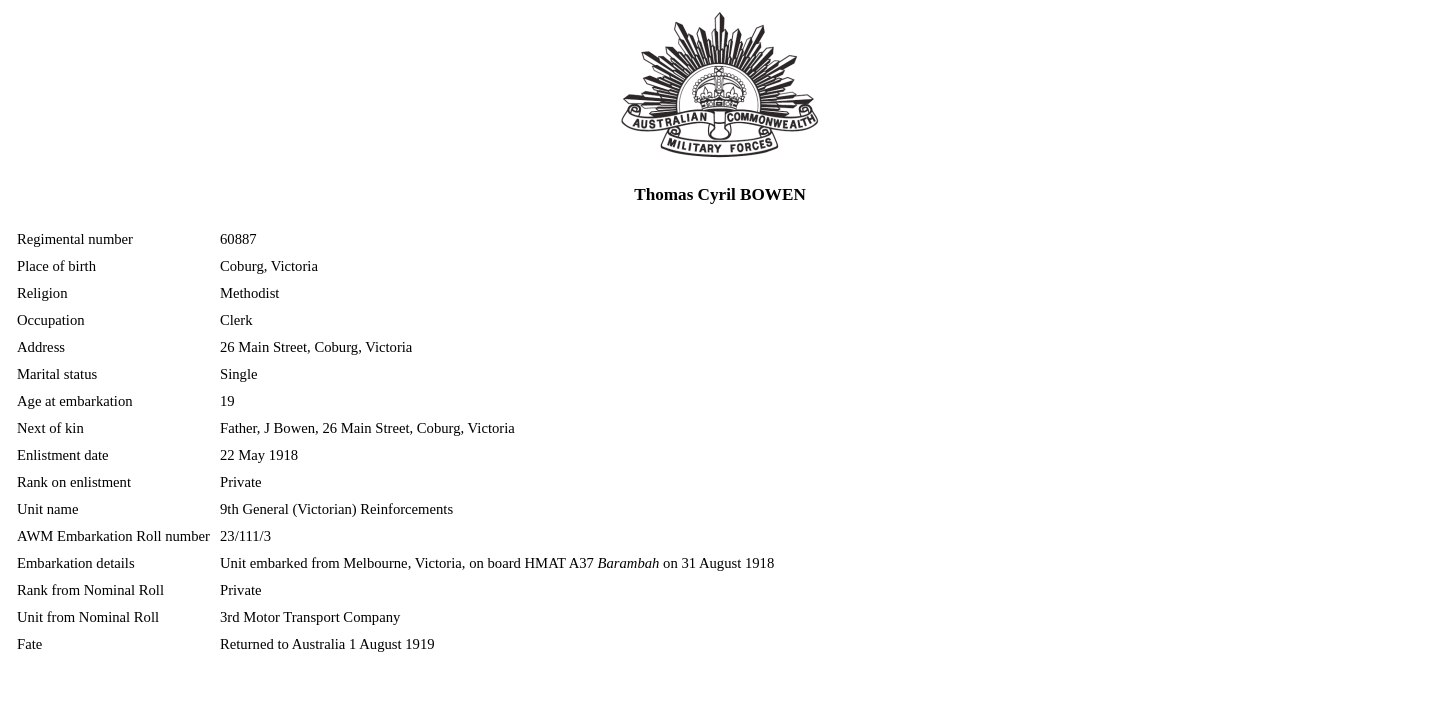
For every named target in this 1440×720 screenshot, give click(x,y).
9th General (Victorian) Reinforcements (336, 509)
